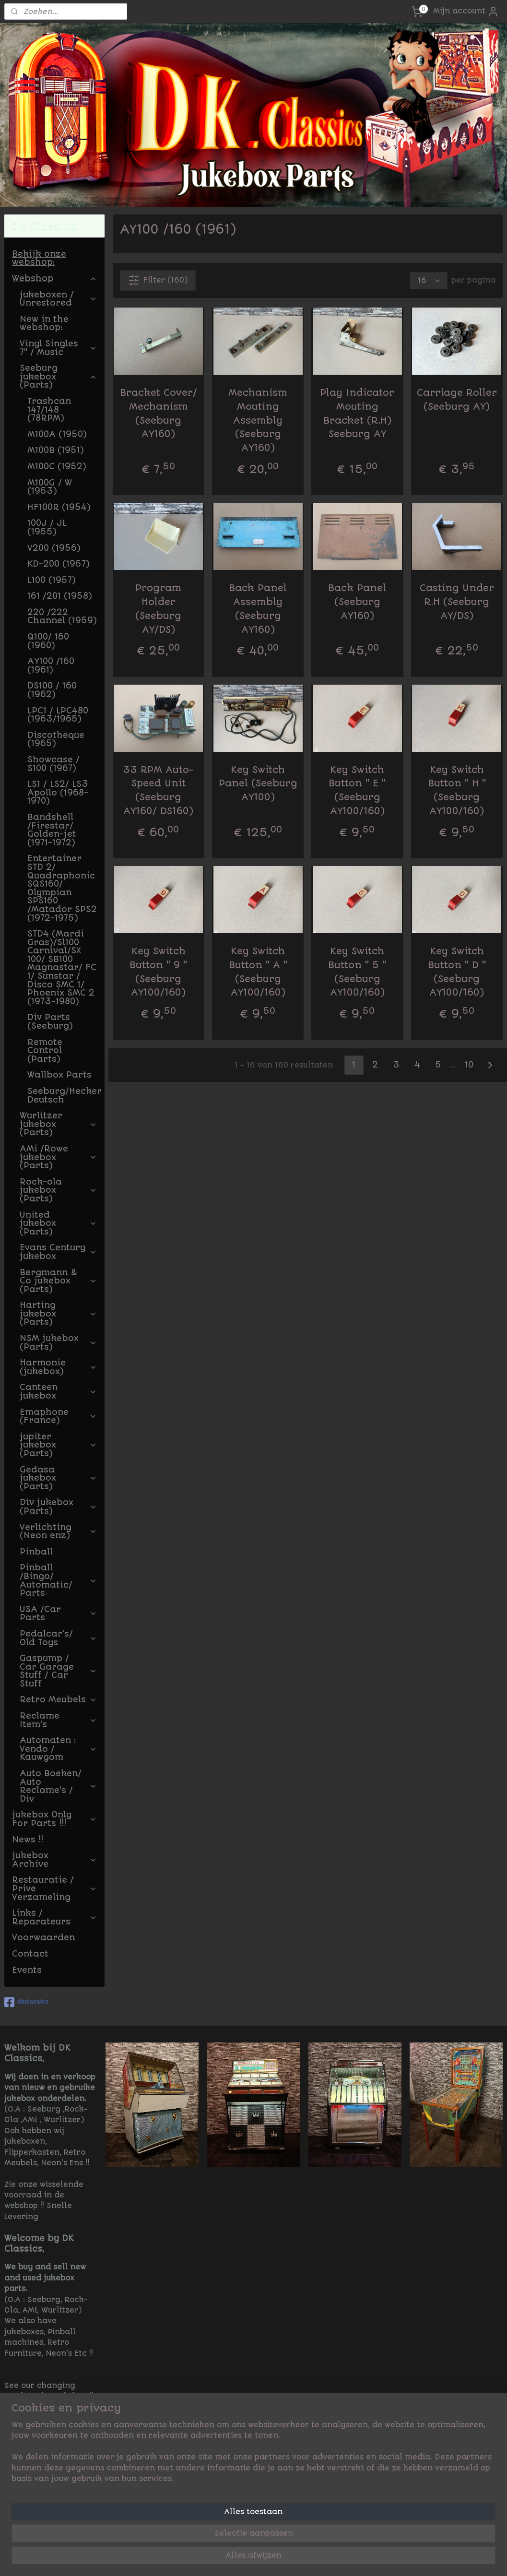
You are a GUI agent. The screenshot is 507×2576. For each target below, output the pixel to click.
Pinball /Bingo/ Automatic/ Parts (58, 1580)
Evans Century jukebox (58, 1252)
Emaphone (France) (58, 1416)
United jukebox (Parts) (58, 1223)
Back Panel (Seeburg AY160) (358, 602)
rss (315, 2558)
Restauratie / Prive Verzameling (54, 1888)
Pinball (36, 1551)
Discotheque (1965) (55, 739)
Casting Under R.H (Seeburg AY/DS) (457, 602)
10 (469, 1064)
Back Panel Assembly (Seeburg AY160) (258, 609)
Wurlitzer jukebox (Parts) (58, 1124)
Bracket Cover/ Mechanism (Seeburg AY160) (158, 413)
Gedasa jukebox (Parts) (58, 1478)
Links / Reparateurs (54, 1917)
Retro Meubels (58, 1699)
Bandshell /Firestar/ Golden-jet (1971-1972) (51, 829)
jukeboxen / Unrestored (58, 299)
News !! (27, 1839)
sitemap (290, 2558)
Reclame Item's (58, 1720)
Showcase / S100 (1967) (53, 764)
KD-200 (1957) (58, 564)
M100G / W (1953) (49, 487)
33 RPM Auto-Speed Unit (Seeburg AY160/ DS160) (158, 790)
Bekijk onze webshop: (39, 258)
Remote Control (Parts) (44, 1050)
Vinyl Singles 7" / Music (58, 348)
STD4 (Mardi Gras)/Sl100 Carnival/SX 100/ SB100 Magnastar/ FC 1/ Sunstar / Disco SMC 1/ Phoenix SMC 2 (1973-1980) (61, 967)
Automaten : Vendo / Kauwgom (58, 1748)
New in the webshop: (44, 323)
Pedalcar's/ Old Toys (58, 1638)
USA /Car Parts (58, 1613)
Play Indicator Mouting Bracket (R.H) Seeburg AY (357, 413)
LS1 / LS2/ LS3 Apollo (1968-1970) (57, 792)
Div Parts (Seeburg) (50, 1021)
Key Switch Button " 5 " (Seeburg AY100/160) (358, 972)
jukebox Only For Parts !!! (54, 1819)
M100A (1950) (57, 434)
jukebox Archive (54, 1860)
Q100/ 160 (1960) (48, 641)
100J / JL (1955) (47, 527)
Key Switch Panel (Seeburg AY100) (258, 783)
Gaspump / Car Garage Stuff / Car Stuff (58, 1670)
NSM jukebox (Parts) (58, 1342)
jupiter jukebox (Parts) (58, 1445)
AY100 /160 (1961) (50, 665)
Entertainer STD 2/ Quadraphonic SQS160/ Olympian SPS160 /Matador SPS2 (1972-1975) (62, 888)
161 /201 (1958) (59, 596)
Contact (30, 1954)
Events (27, 1970)
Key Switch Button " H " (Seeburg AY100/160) (457, 790)
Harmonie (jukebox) (58, 1367)
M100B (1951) (55, 450)
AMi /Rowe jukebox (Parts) (58, 1157)
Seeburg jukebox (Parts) (58, 376)
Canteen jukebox (58, 1391)
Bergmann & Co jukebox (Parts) (58, 1281)
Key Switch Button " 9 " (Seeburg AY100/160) (159, 972)
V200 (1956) (54, 548)
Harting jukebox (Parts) (58, 1313)
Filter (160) (158, 280)
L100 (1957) (51, 580)
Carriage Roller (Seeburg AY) (457, 399)
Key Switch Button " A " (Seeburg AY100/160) (258, 972)
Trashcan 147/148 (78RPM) (49, 409)
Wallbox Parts (59, 1075)
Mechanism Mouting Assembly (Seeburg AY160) (258, 420)
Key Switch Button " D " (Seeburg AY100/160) (457, 972)
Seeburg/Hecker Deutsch (64, 1095)
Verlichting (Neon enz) (58, 1531)
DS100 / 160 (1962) (52, 690)
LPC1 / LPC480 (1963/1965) (57, 715)
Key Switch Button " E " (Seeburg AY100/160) (357, 790)
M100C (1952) (56, 466)
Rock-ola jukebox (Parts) (58, 1190)
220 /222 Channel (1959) (62, 616)
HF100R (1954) (59, 507)
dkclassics (26, 2002)
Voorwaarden (43, 1937)
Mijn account (466, 11)
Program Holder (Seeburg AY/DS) (159, 609)
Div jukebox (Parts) (58, 1506)
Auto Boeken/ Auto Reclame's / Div (58, 1786)
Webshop (54, 278)
